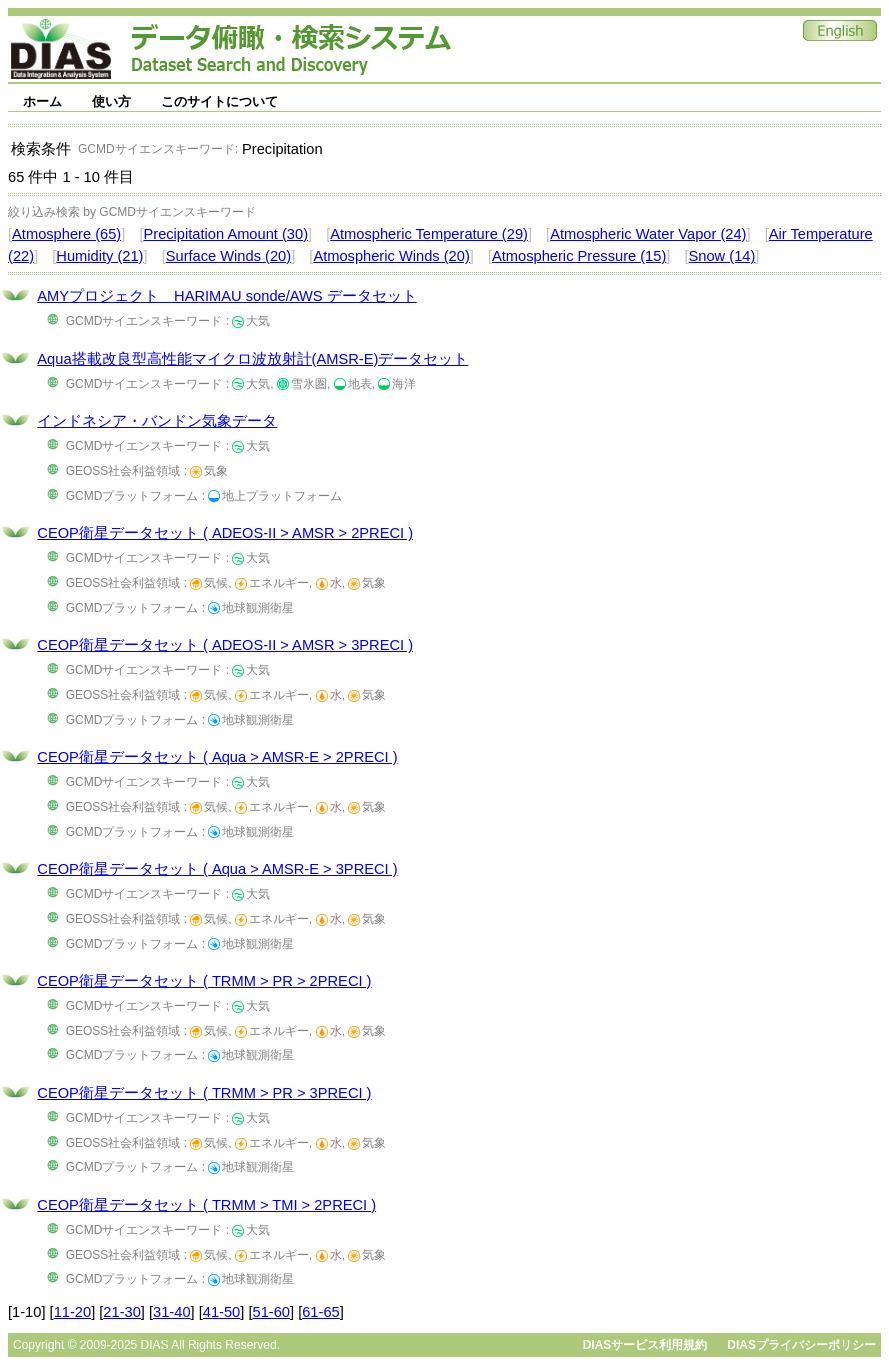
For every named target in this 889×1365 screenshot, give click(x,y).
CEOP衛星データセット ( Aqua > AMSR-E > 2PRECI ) (217, 757)
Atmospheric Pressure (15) (579, 256)
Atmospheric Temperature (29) (429, 234)
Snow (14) (722, 256)
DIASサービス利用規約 (645, 1345)
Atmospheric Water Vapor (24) (648, 234)
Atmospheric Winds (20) (391, 256)
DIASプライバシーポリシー (801, 1345)
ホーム (42, 101)
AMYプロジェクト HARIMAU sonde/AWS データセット (226, 296)
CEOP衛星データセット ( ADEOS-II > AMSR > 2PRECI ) (225, 533)
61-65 (321, 1312)
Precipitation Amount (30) (225, 234)
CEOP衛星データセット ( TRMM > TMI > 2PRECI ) (206, 1205)
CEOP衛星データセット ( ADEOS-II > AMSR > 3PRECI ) (225, 645)
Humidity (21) (99, 256)
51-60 (272, 1312)
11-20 (73, 1312)
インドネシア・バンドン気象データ (157, 421)
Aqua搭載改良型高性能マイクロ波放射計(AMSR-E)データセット (252, 359)
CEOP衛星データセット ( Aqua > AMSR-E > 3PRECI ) (217, 869)
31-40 (172, 1312)
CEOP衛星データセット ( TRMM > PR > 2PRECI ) (204, 981)
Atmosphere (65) (66, 234)
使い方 (111, 101)
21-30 (122, 1312)
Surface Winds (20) (228, 256)
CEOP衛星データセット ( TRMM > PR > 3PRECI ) (204, 1093)
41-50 (222, 1312)
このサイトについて (219, 101)
